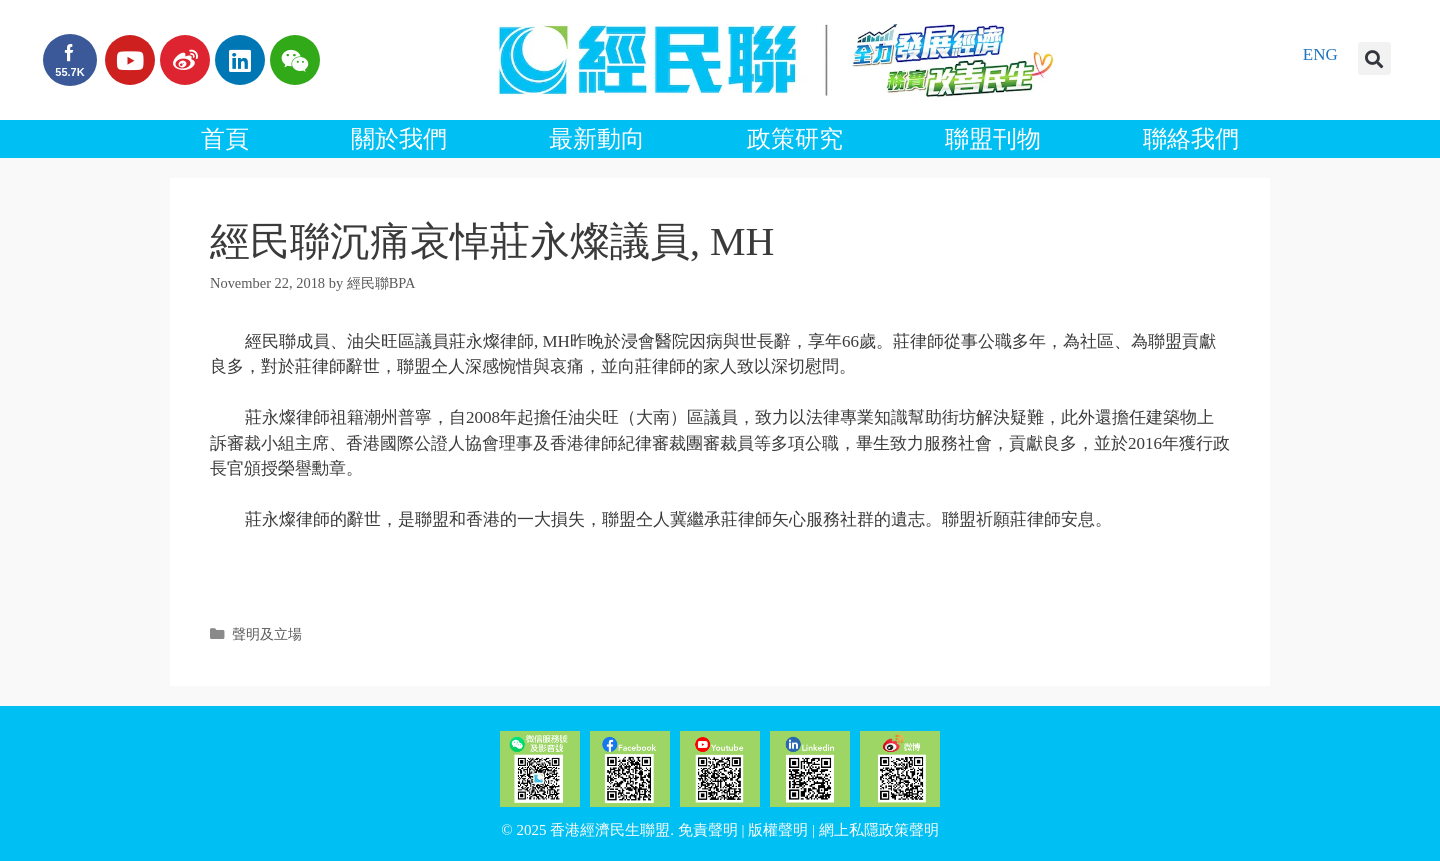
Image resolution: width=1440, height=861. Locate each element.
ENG (1320, 54)
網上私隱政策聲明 (879, 830)
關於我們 (399, 139)
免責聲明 (708, 830)
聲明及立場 (267, 634)
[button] (1374, 58)
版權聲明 (778, 830)
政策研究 (795, 139)
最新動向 (597, 139)
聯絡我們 (1191, 139)
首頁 (225, 139)
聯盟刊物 (993, 139)
